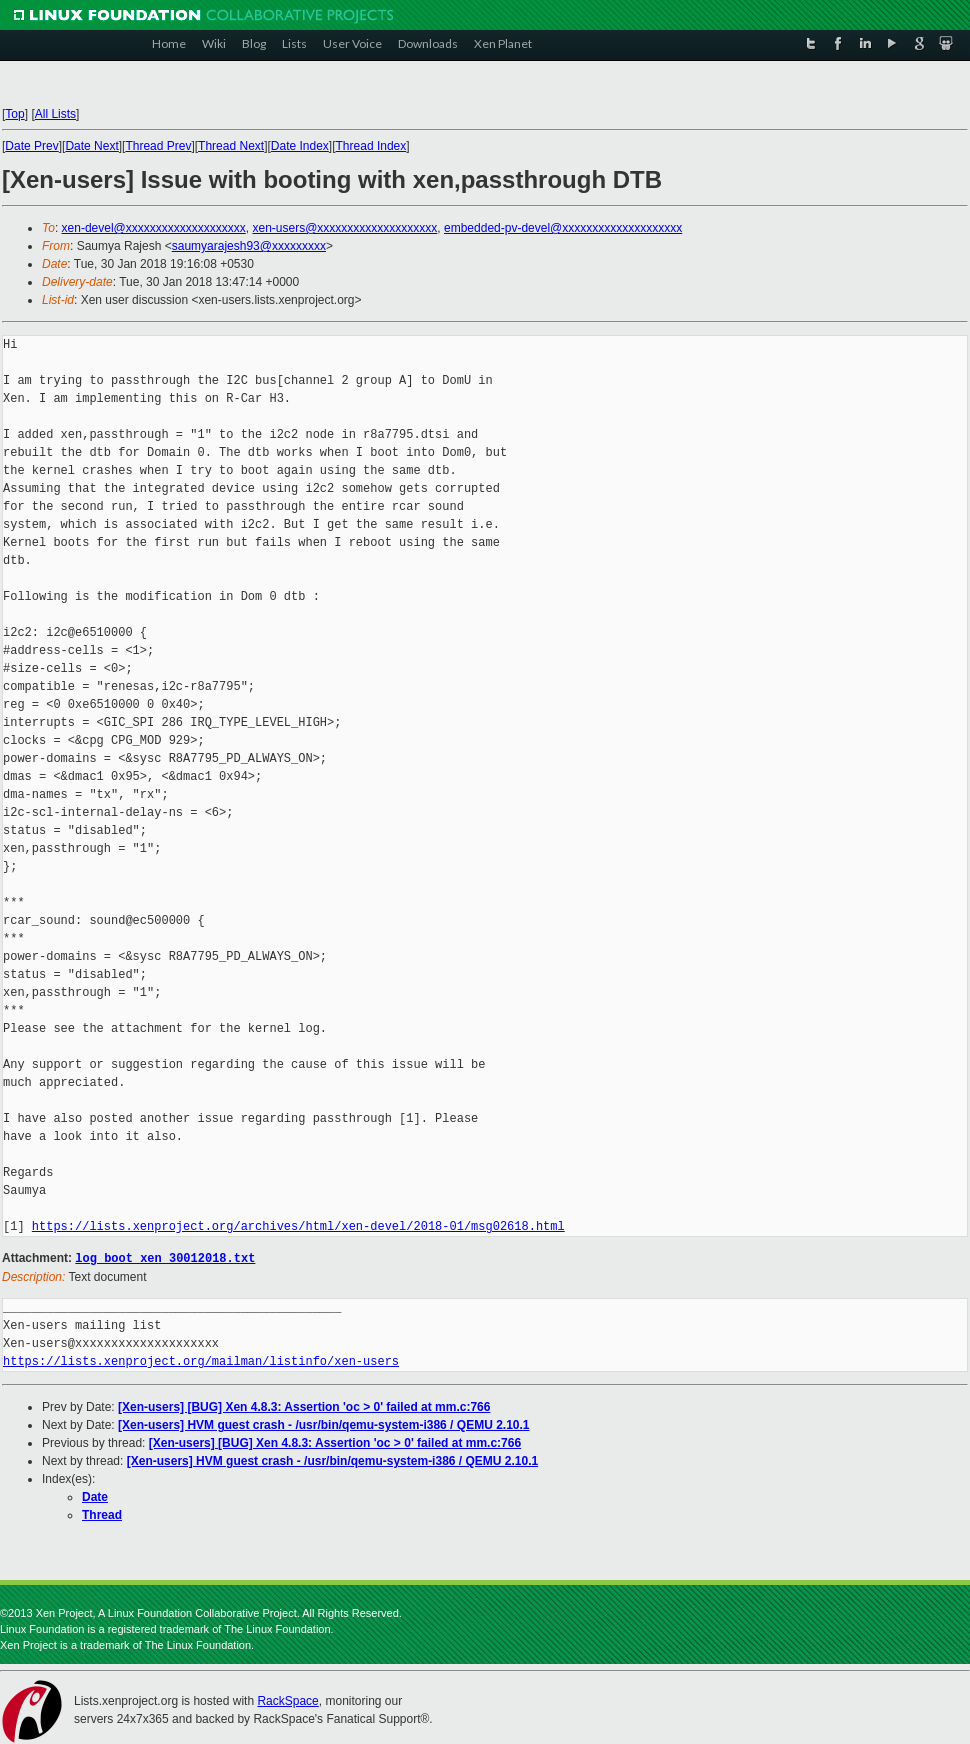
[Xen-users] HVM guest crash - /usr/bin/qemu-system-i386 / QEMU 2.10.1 (323, 1424)
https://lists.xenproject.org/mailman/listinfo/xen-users (201, 1360)
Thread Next (231, 146)
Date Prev (31, 146)
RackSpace (287, 1700)
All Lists (55, 114)
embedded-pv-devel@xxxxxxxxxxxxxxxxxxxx (563, 228)
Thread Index (371, 146)
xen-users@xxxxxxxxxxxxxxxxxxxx (344, 228)
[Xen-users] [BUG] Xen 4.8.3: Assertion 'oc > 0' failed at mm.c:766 (304, 1406)
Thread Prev (158, 146)
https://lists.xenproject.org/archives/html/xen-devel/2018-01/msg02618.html (298, 1226)
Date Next (91, 146)
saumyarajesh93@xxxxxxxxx (249, 246)
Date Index (300, 146)
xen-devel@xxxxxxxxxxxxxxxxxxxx (154, 228)
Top (14, 114)
